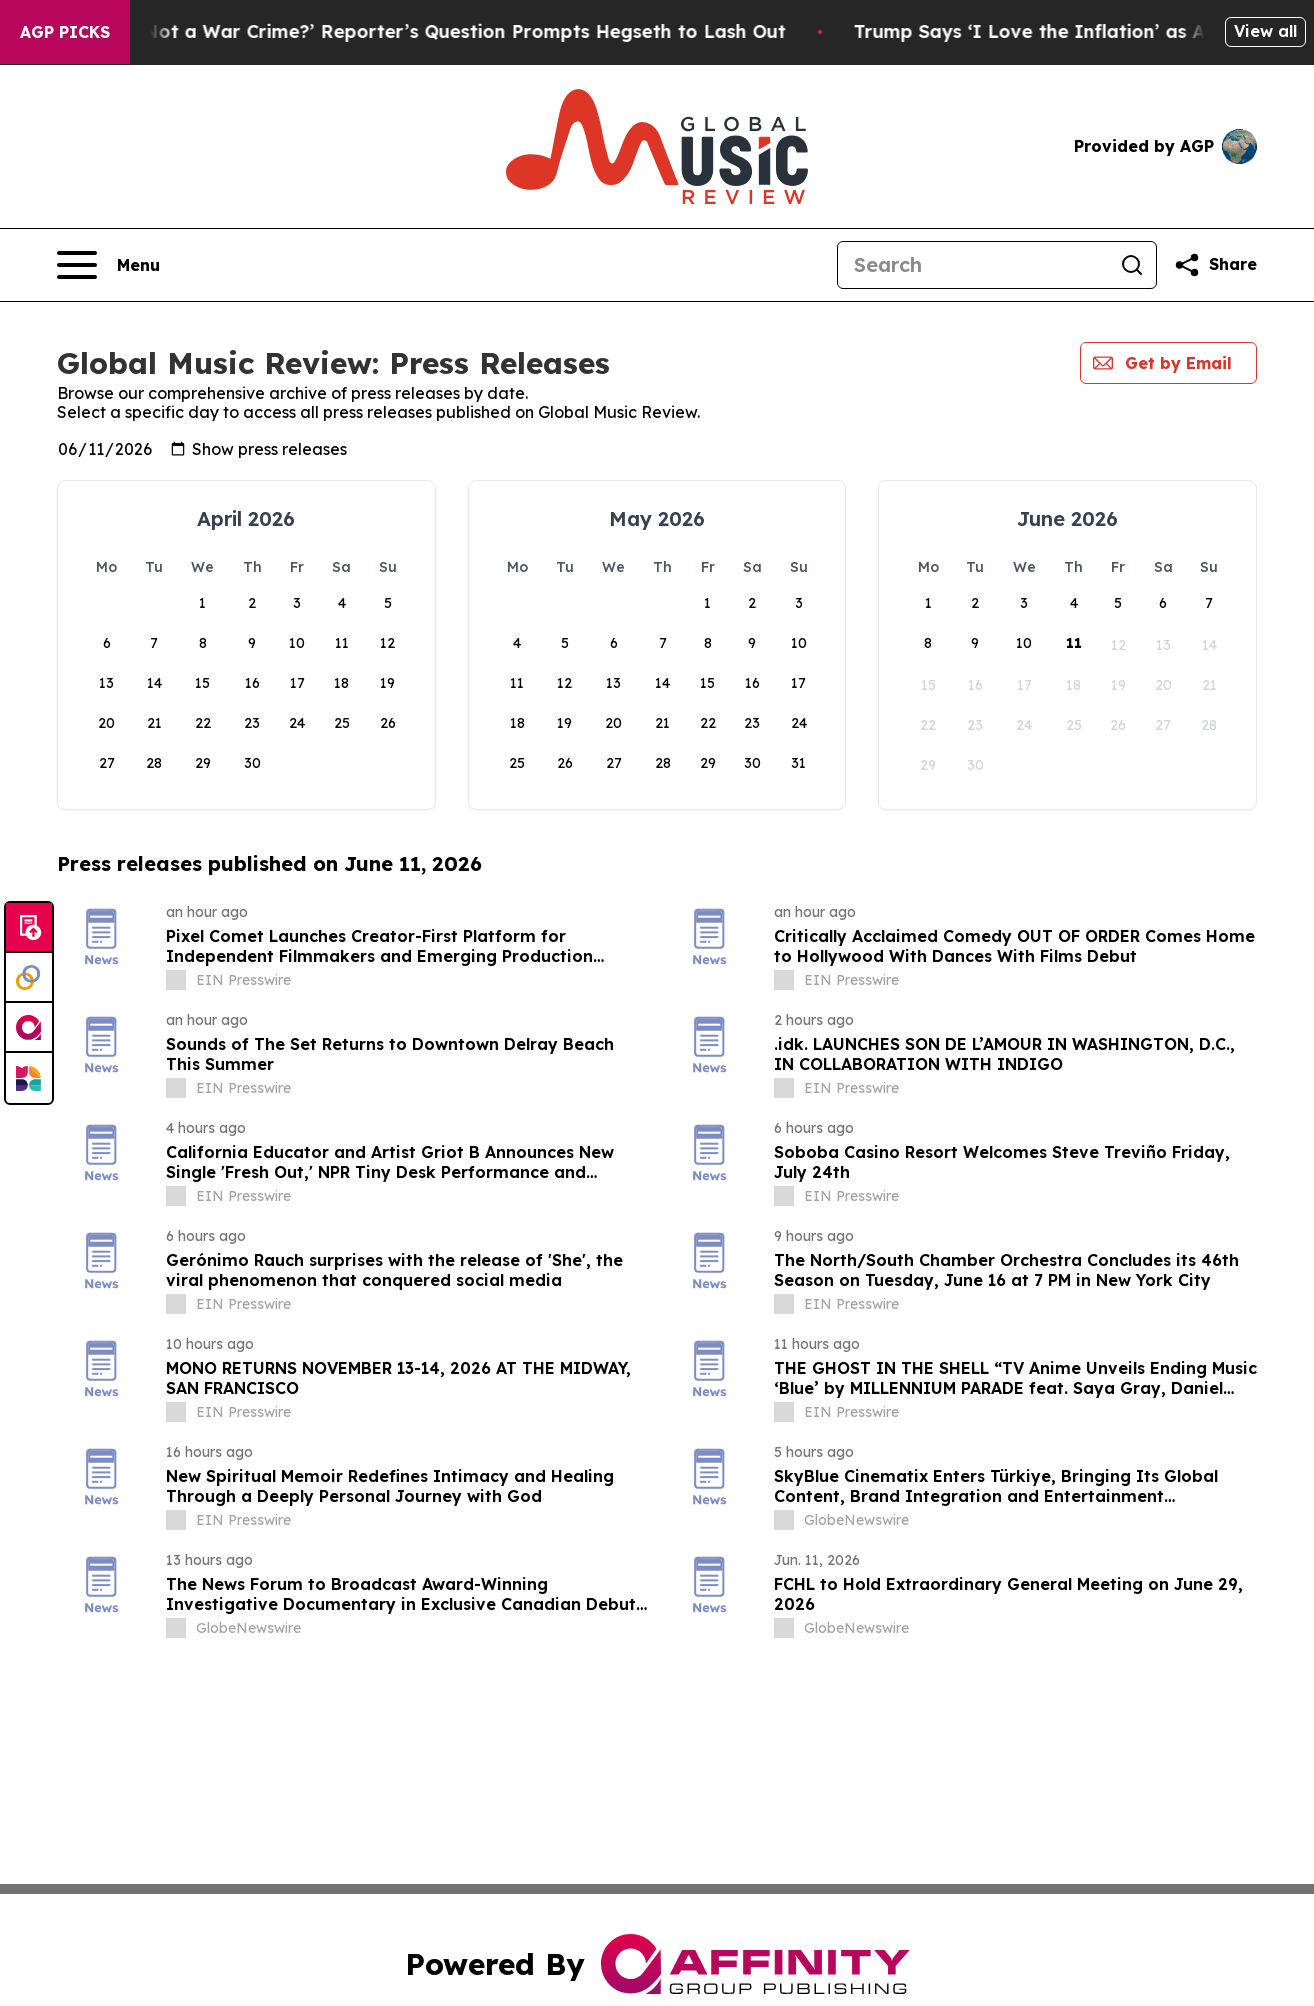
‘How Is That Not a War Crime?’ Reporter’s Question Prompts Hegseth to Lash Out (433, 31)
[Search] (973, 265)
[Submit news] (29, 928)
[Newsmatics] (29, 1078)
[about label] (176, 980)
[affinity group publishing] (29, 1028)
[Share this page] (1215, 265)
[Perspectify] (29, 978)
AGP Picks (65, 32)
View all (1265, 31)
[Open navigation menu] (108, 265)
